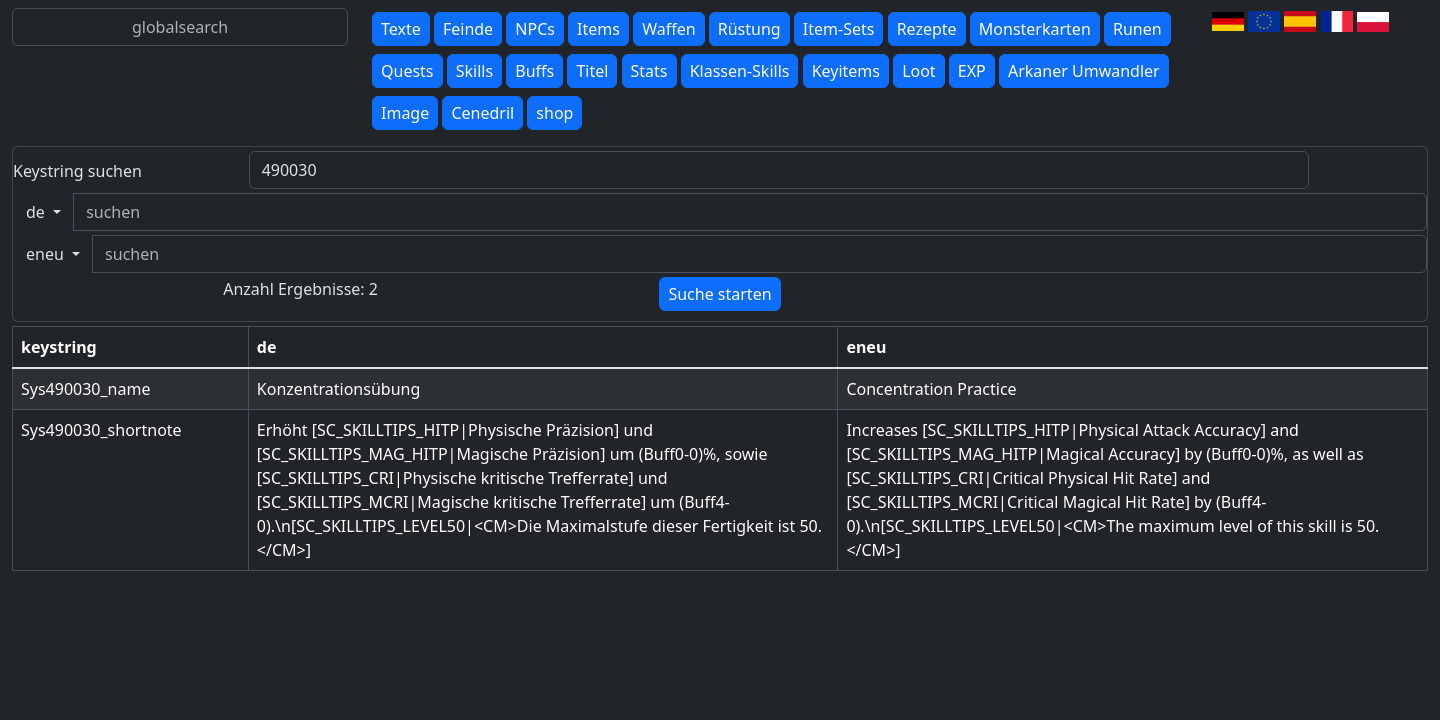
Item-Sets (839, 29)
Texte (401, 29)
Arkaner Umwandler (1084, 71)
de (37, 212)
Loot (919, 71)
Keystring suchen (77, 171)
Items (598, 29)
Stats (649, 71)
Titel (592, 71)
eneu (47, 254)
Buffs (534, 71)
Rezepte (927, 29)
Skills (474, 71)
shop (554, 113)
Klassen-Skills (740, 71)
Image (405, 113)
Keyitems (846, 71)
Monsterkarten (1035, 29)
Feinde (468, 29)
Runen (1137, 29)
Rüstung (749, 29)
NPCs (535, 29)
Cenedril (482, 113)
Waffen (668, 29)
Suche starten (719, 294)
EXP (972, 71)
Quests (407, 71)
